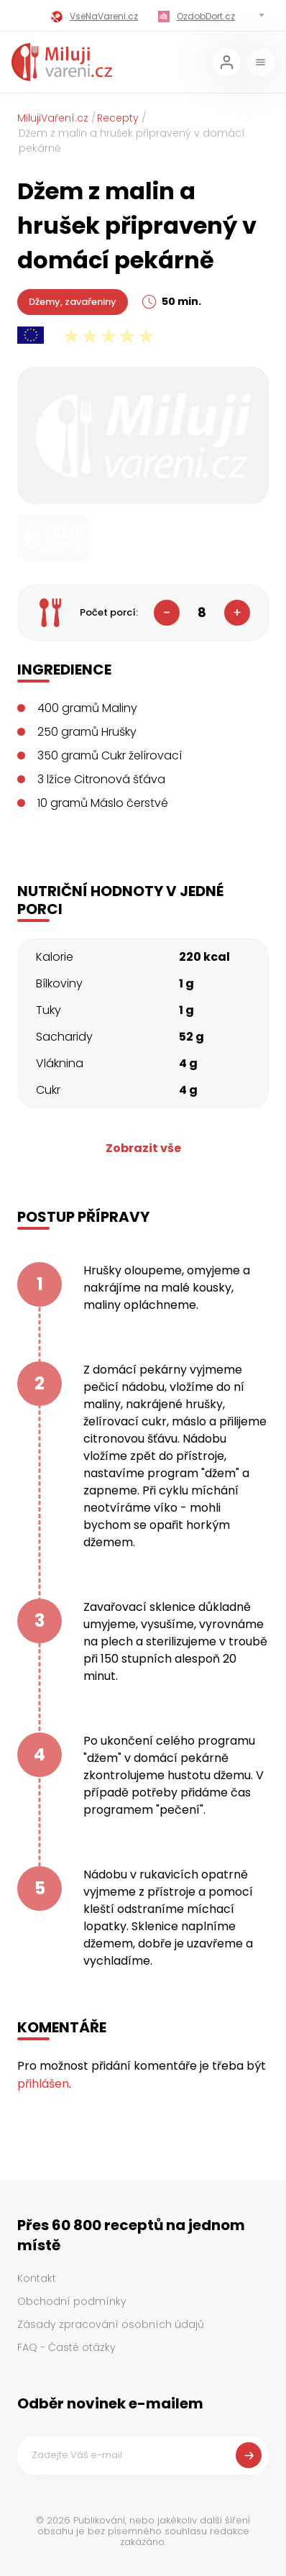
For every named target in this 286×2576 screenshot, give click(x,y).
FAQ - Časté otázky (66, 2347)
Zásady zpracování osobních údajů (110, 2324)
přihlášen (43, 2083)
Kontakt (36, 2278)
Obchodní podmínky (71, 2301)
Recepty (118, 118)
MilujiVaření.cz (52, 118)
